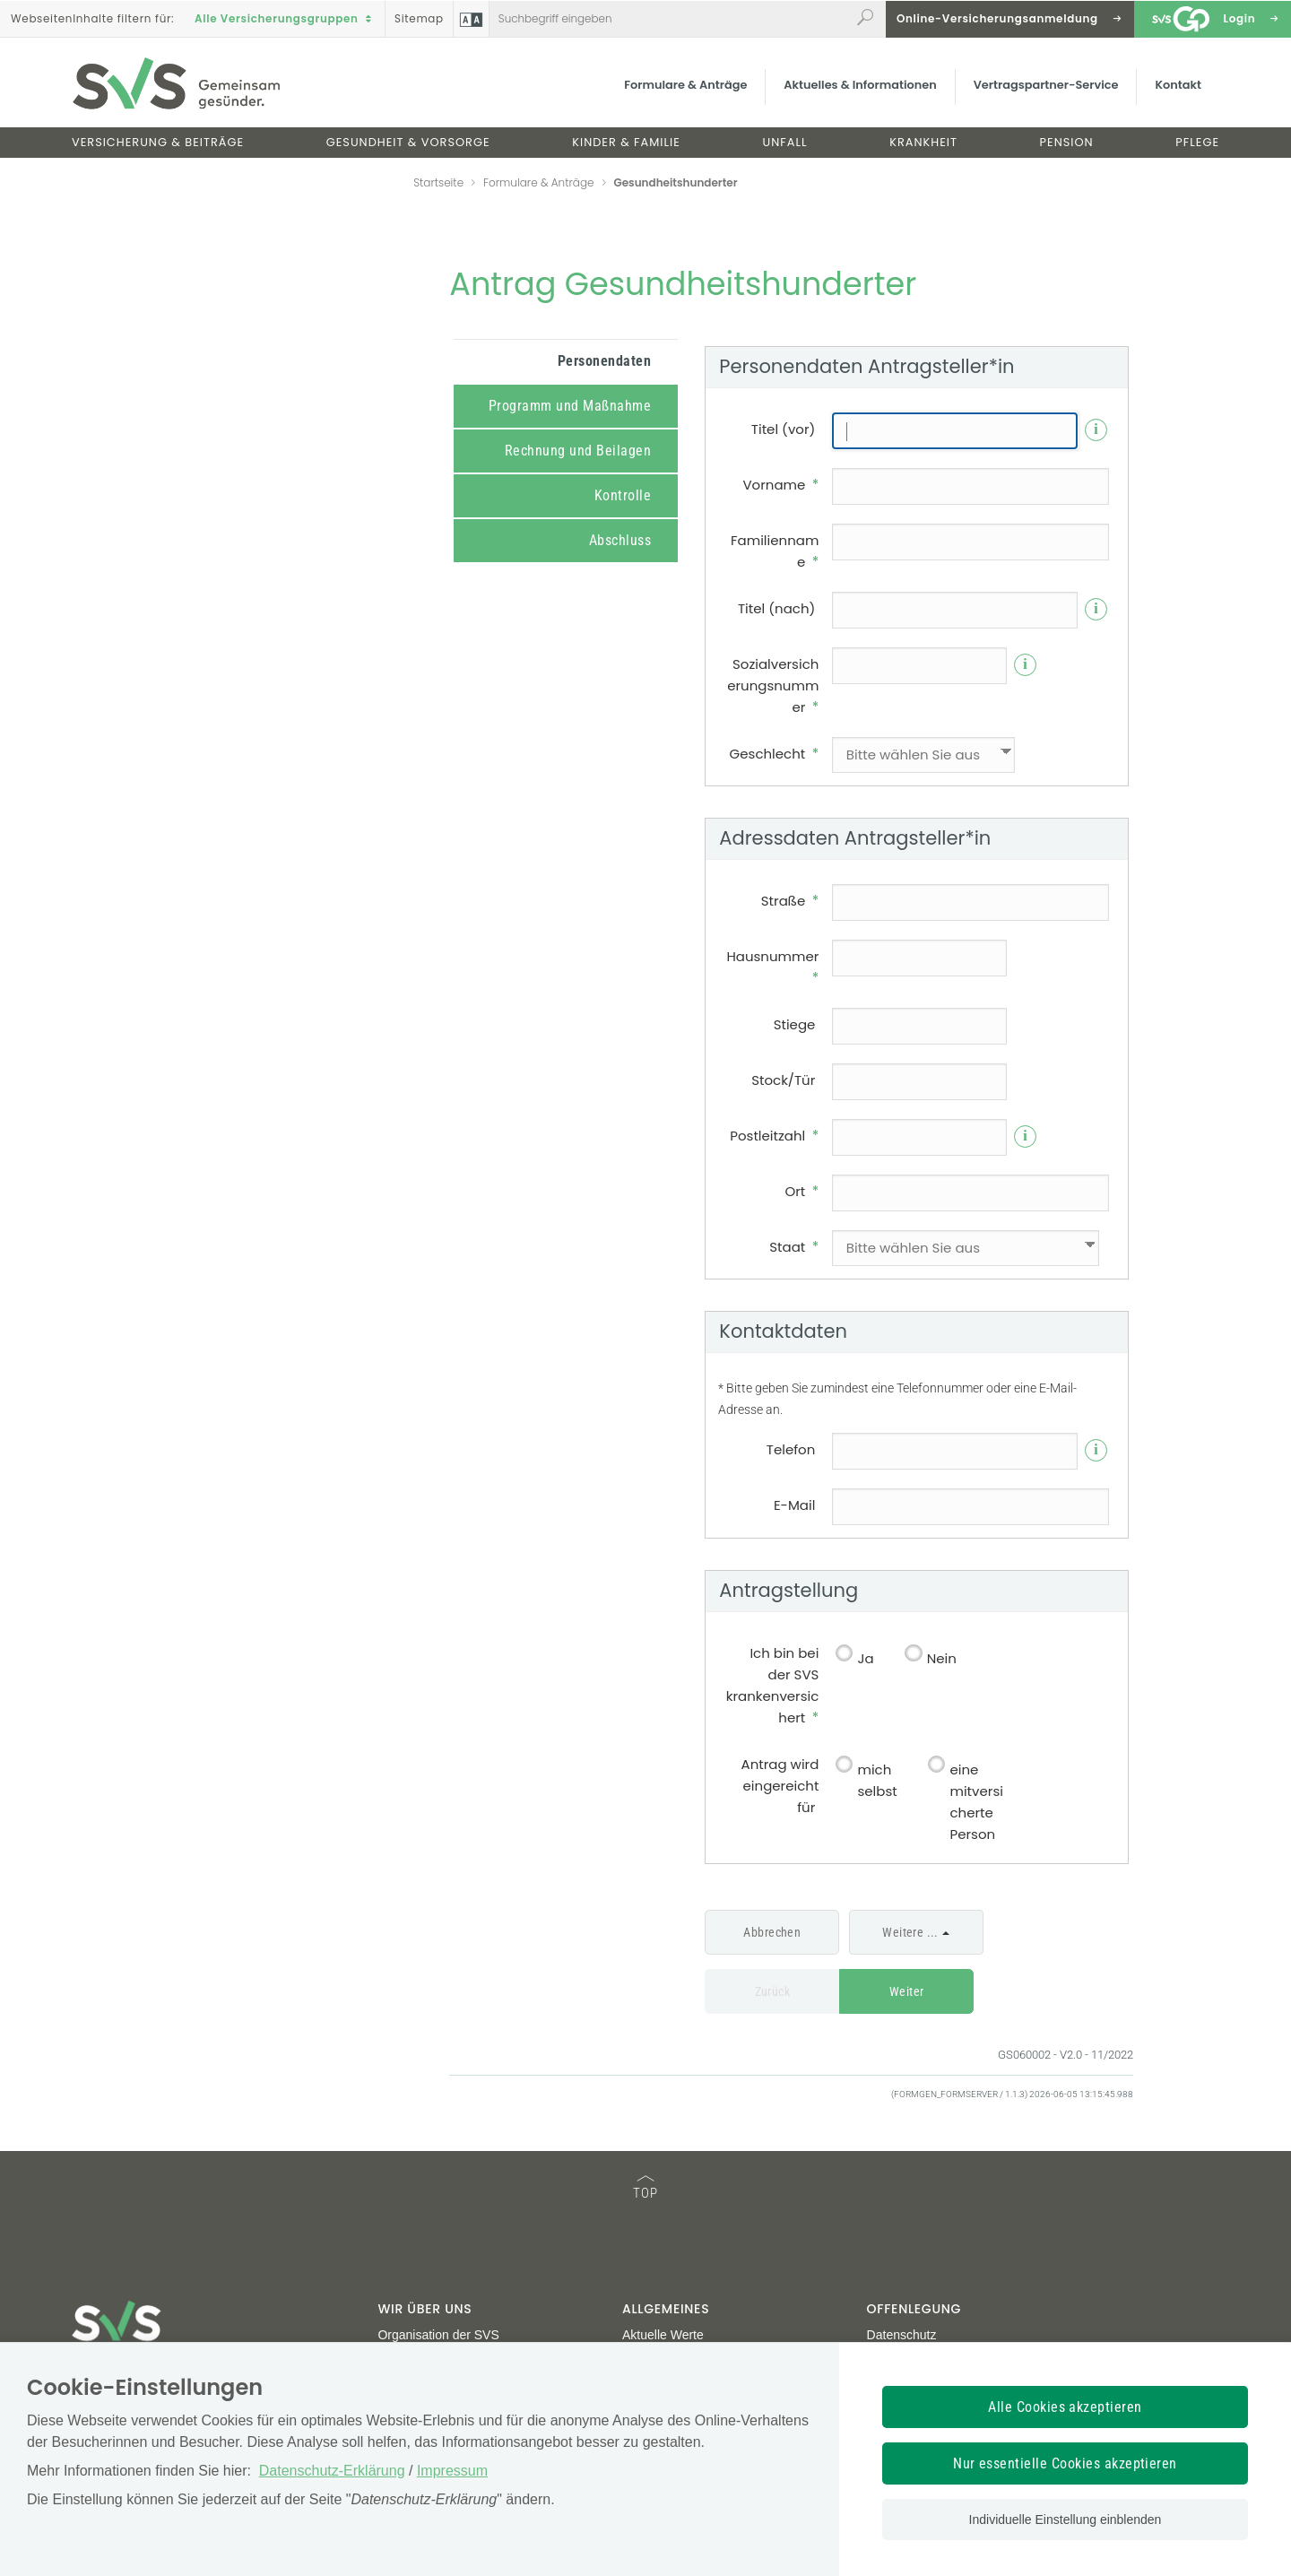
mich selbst (877, 1780)
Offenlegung (914, 2309)
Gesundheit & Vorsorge (408, 142)
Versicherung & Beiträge (158, 142)
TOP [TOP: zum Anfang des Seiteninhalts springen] (645, 2188)
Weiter (906, 1991)
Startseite (438, 182)
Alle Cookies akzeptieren (1065, 2407)
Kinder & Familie (626, 142)
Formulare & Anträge (685, 84)
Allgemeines (665, 2309)
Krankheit (923, 142)
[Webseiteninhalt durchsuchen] (670, 19)
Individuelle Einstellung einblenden (1065, 2519)
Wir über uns (424, 2309)
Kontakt (1178, 84)
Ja (865, 1658)
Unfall (785, 142)
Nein (942, 1658)
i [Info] (1096, 429)
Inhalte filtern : (92, 19)
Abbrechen (772, 1932)
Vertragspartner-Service (1046, 84)
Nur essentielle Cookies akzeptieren (1065, 2463)
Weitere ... (910, 1932)
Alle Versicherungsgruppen (285, 19)
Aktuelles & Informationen (860, 84)
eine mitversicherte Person (975, 1801)
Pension (1067, 142)
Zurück (773, 1991)
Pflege (1197, 142)
